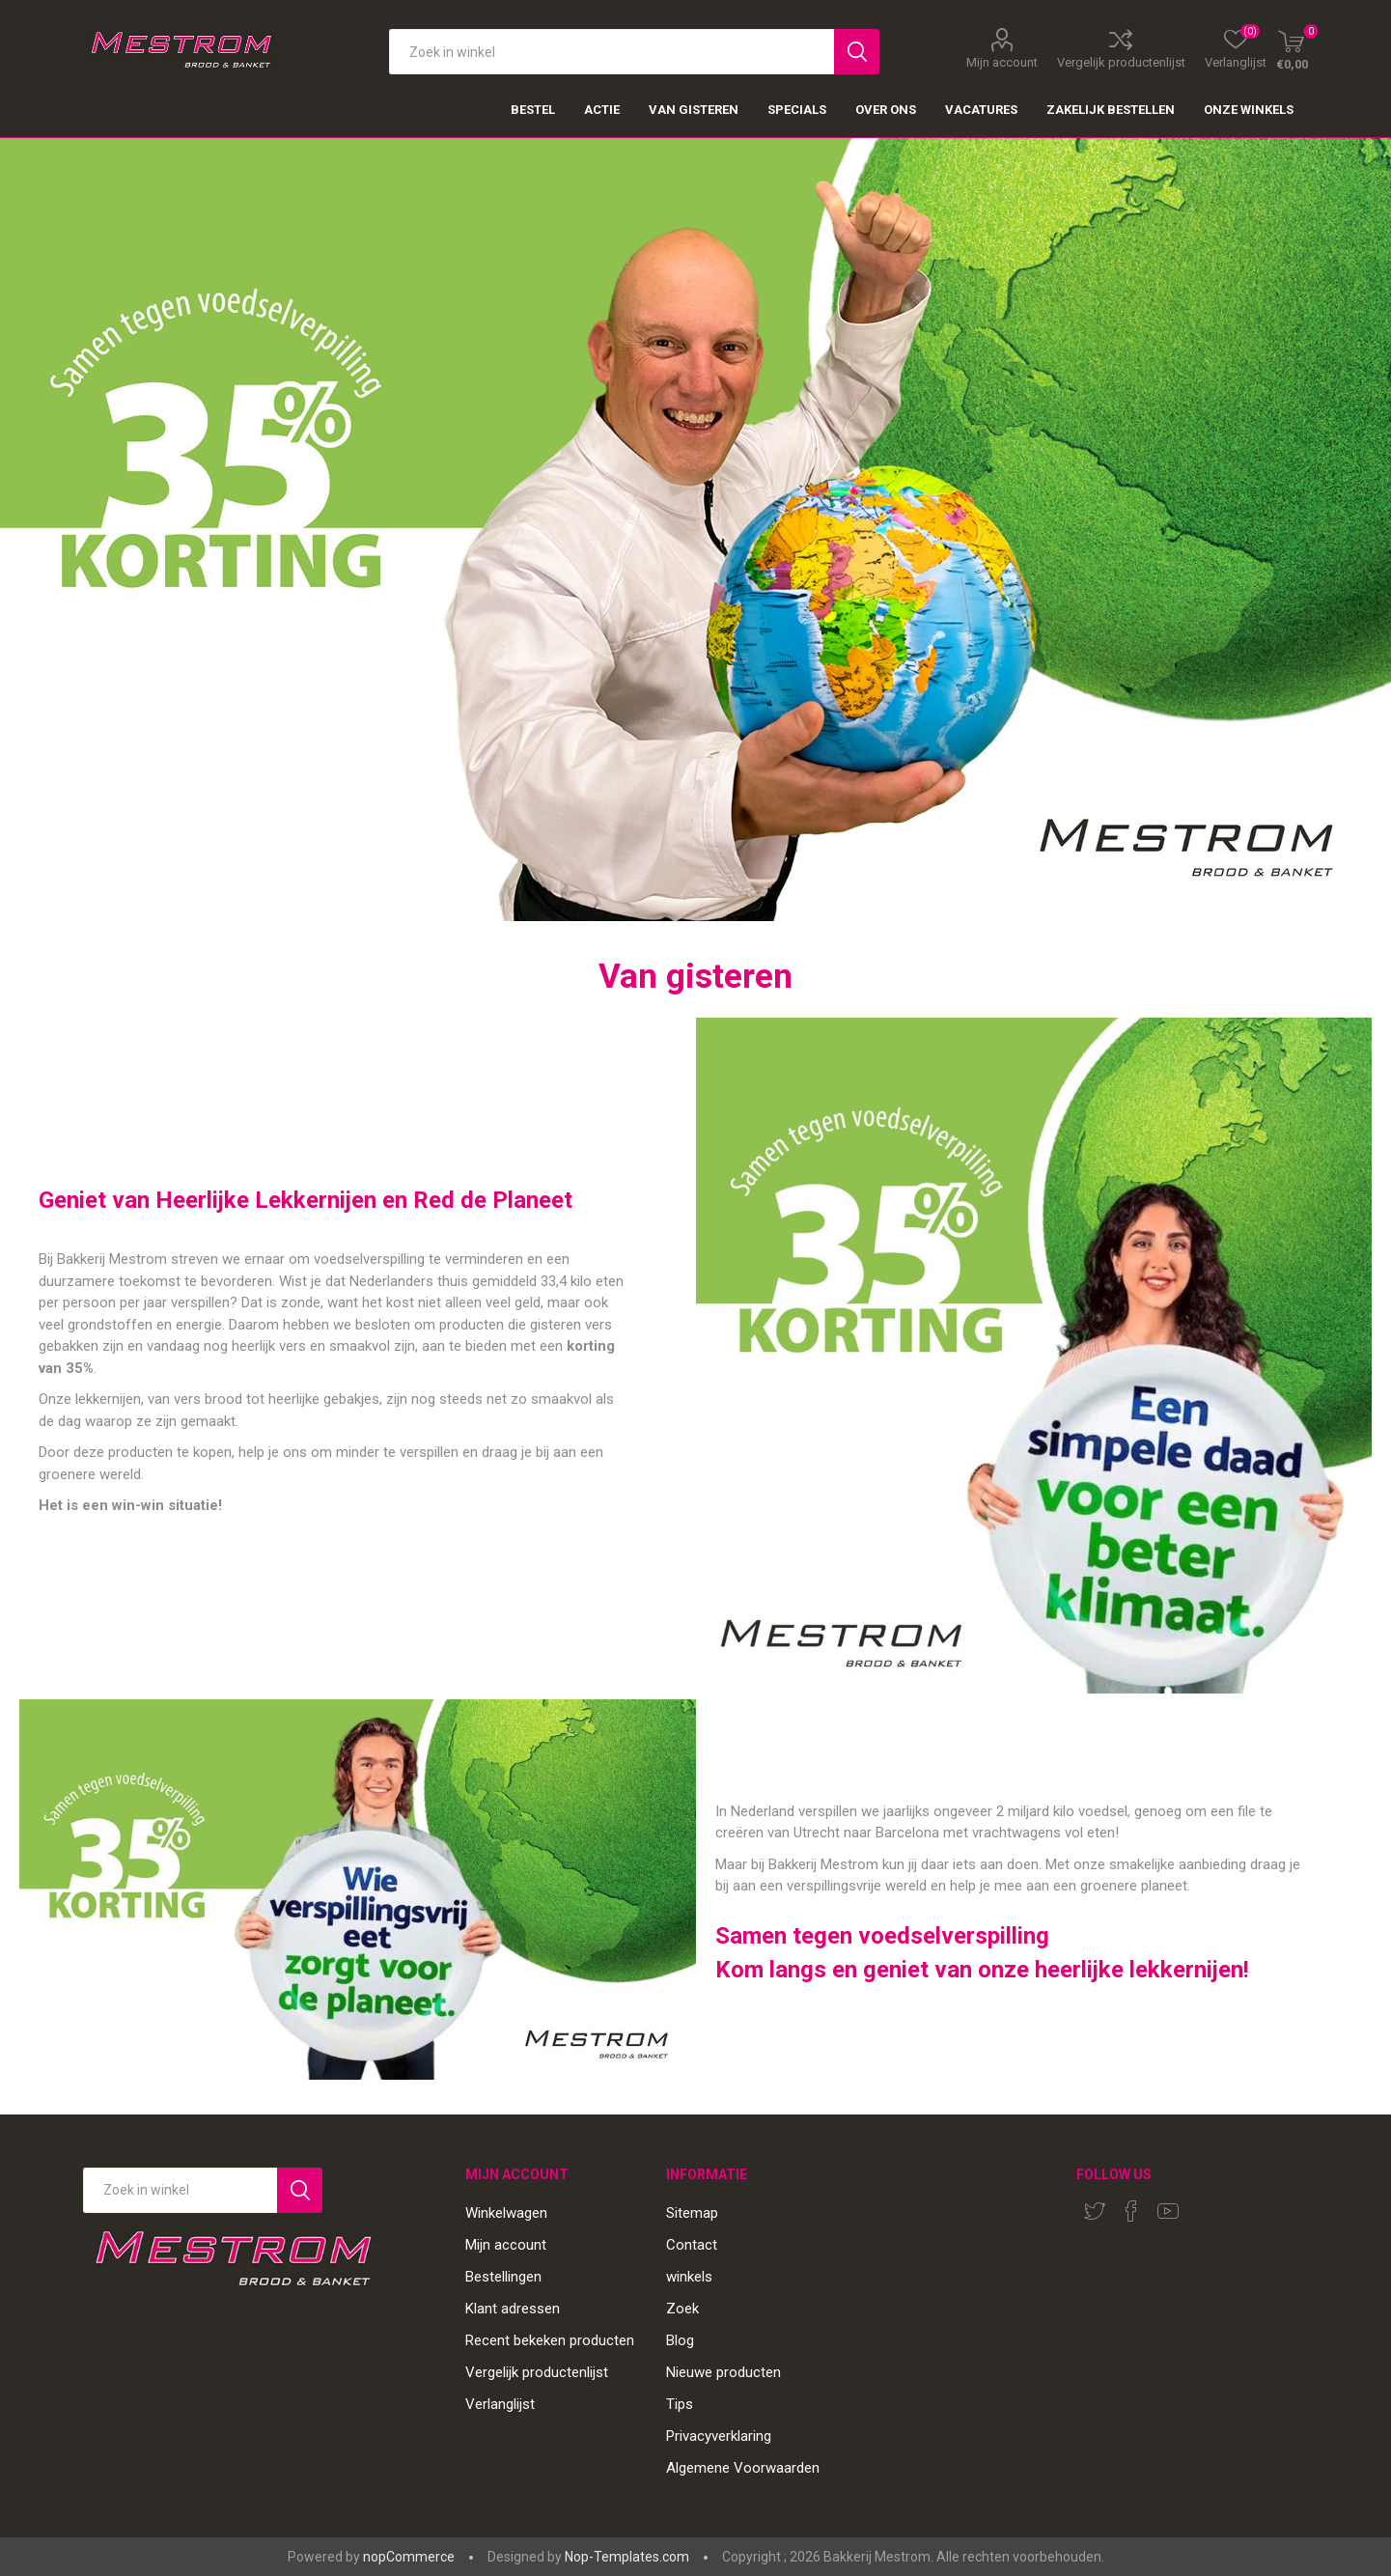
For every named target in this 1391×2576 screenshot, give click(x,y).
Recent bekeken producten (549, 2340)
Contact (691, 2245)
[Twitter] (1094, 2211)
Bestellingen (503, 2276)
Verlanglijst (500, 2404)
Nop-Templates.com (627, 2556)
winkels (689, 2276)
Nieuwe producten (723, 2372)
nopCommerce (409, 2556)
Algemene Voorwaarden (743, 2468)
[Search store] (180, 2190)
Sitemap (692, 2213)
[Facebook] (1131, 2211)
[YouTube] (1168, 2211)
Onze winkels (1249, 109)
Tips (679, 2404)
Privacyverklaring (718, 2436)
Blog (680, 2340)
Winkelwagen (506, 2213)
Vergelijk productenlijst (1121, 62)
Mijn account (1002, 62)
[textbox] (611, 51)
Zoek (682, 2308)
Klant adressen (512, 2308)
